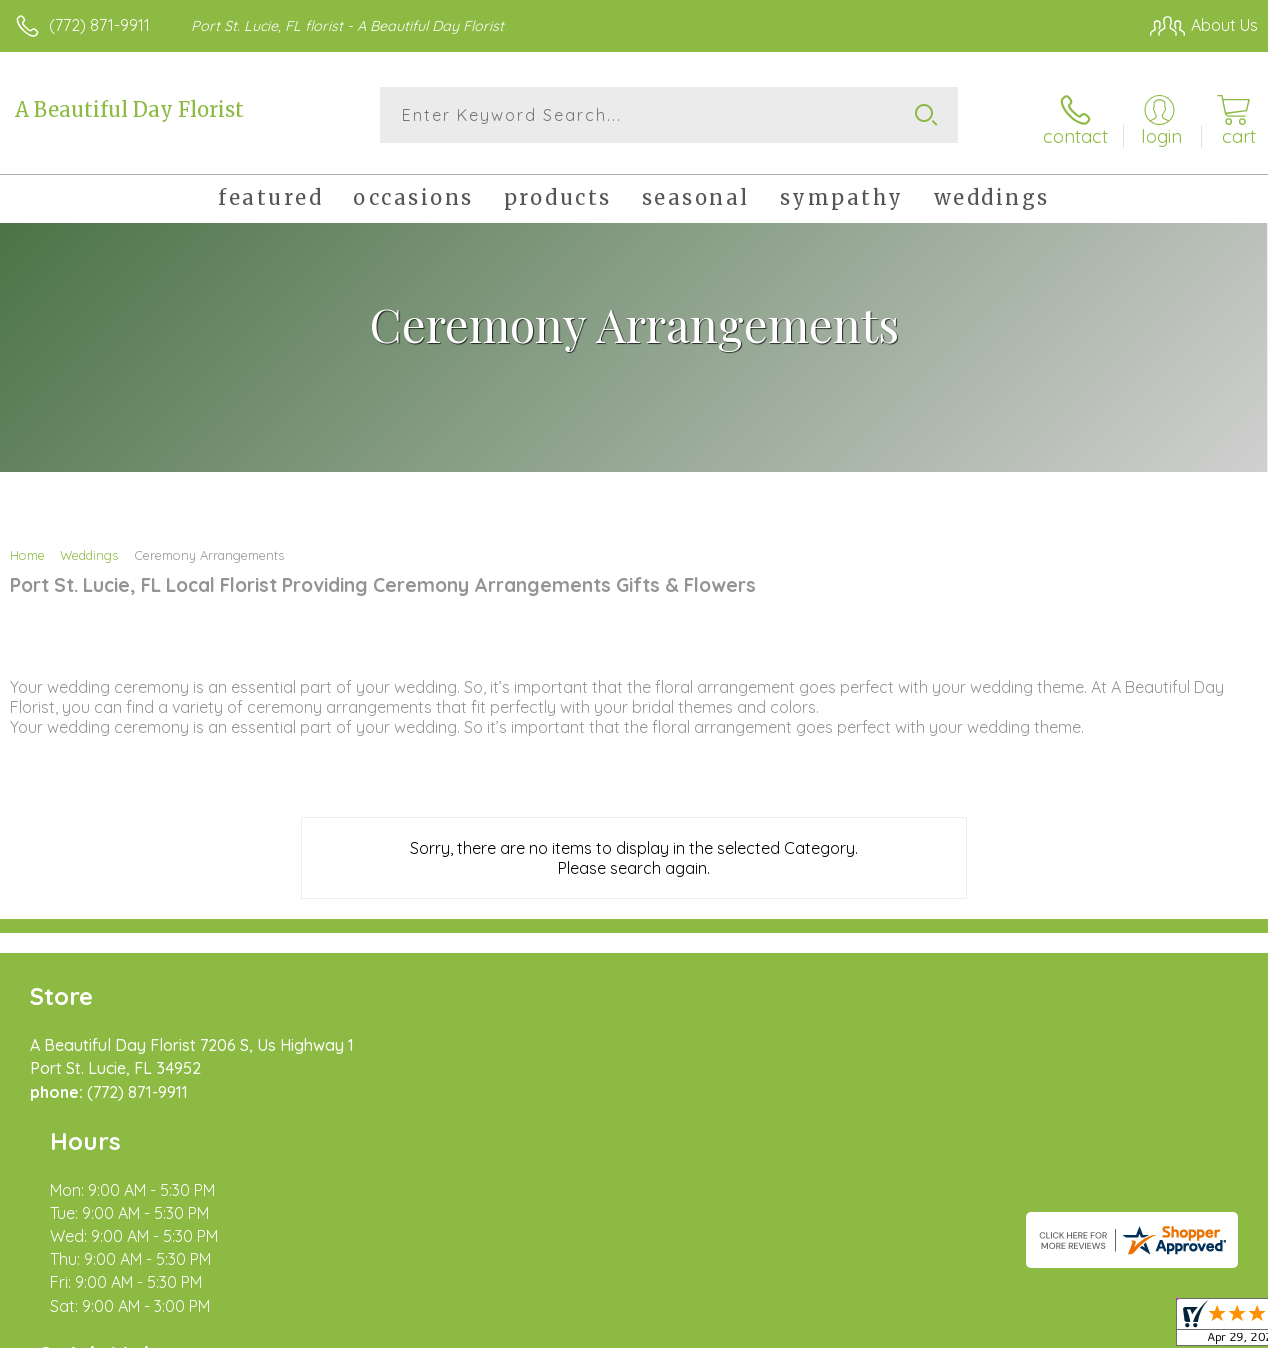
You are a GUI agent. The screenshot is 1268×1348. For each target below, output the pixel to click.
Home (27, 548)
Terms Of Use (800, 1328)
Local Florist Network (1061, 1328)
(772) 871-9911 (99, 25)
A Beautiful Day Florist (129, 109)
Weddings (89, 548)
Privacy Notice (918, 1328)
